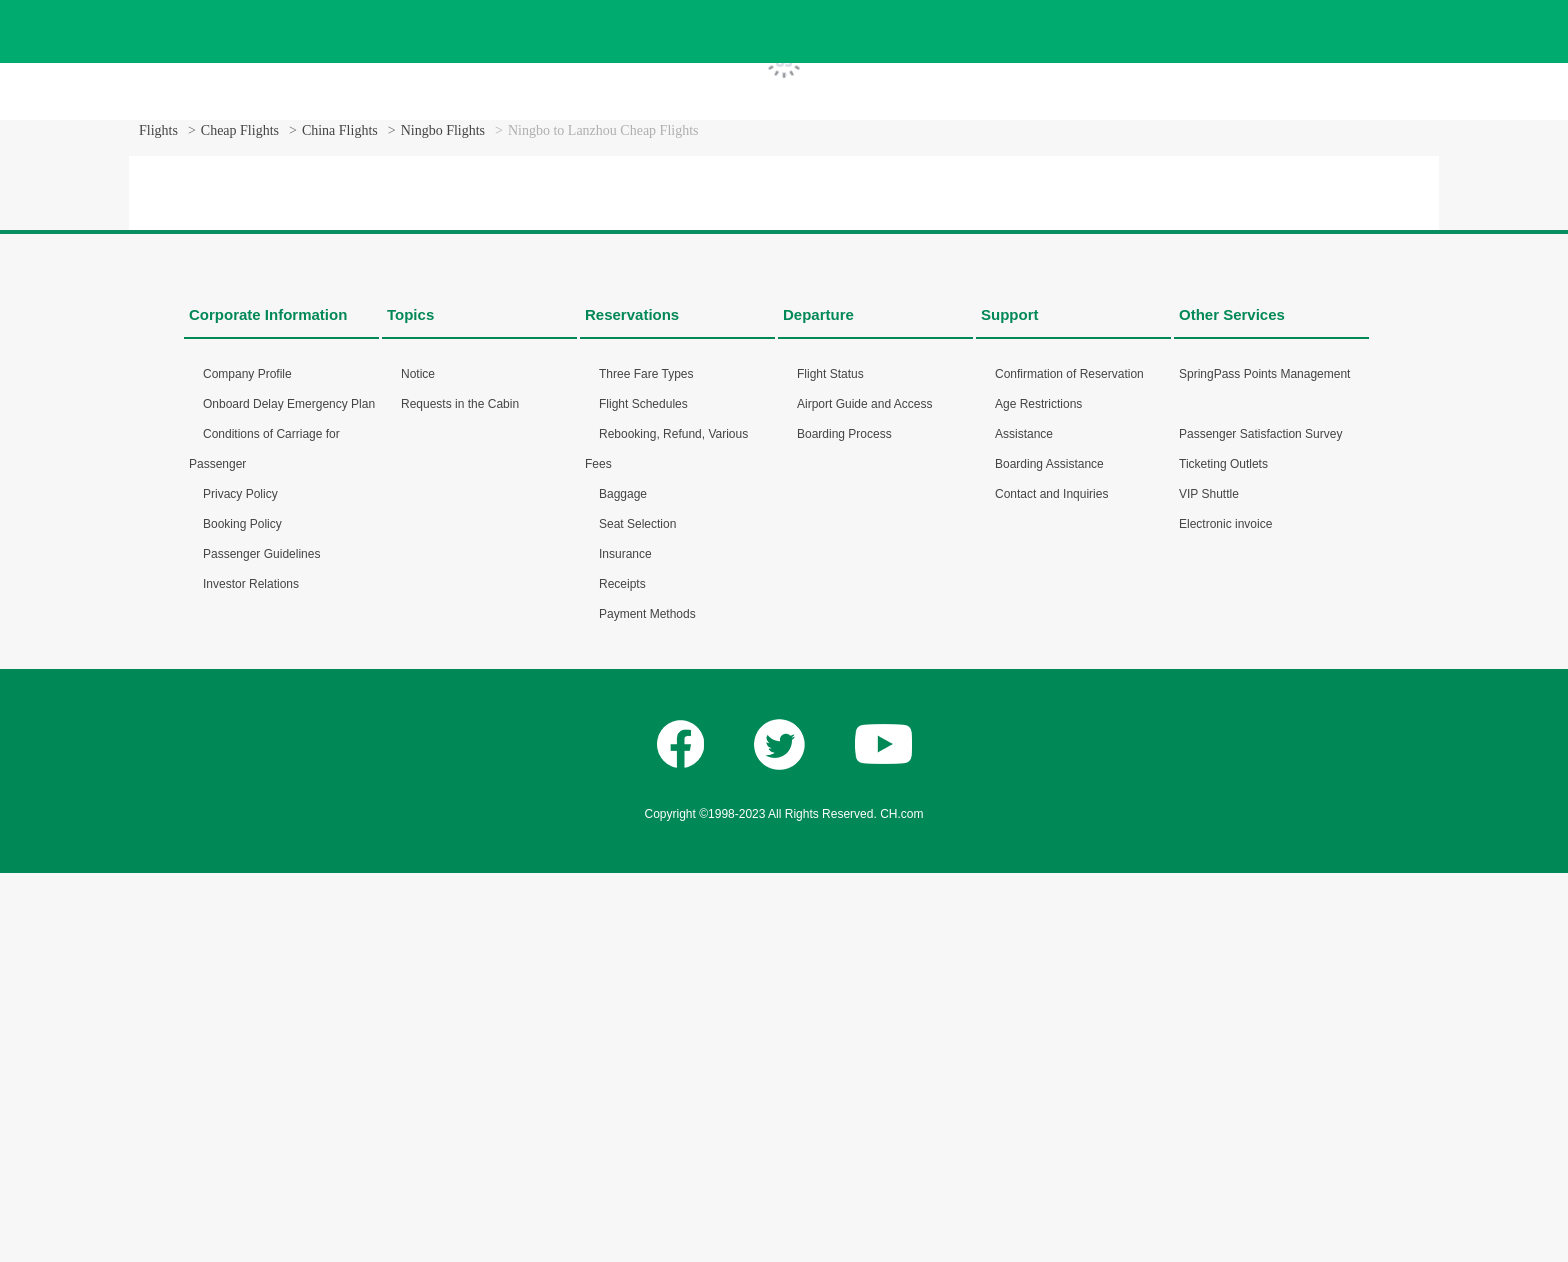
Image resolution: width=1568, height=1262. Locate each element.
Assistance (1024, 434)
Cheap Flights (240, 130)
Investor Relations (251, 584)
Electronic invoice (1225, 524)
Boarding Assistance (1049, 464)
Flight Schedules (643, 404)
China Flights (340, 130)
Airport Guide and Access (864, 404)
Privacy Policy (240, 494)
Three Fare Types (646, 374)
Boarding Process (844, 434)
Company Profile (247, 374)
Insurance (625, 554)
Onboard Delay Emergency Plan (289, 404)
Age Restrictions (1038, 404)
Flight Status (830, 374)
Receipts (622, 584)
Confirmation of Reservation (1069, 374)
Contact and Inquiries (1051, 494)
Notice (418, 374)
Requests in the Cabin (460, 404)
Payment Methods (647, 614)
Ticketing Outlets (1223, 464)
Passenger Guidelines (261, 554)
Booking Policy (242, 524)
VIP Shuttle (1209, 494)
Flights (158, 130)
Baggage (623, 494)
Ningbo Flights (443, 130)
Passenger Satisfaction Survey (1260, 434)
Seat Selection (637, 524)
